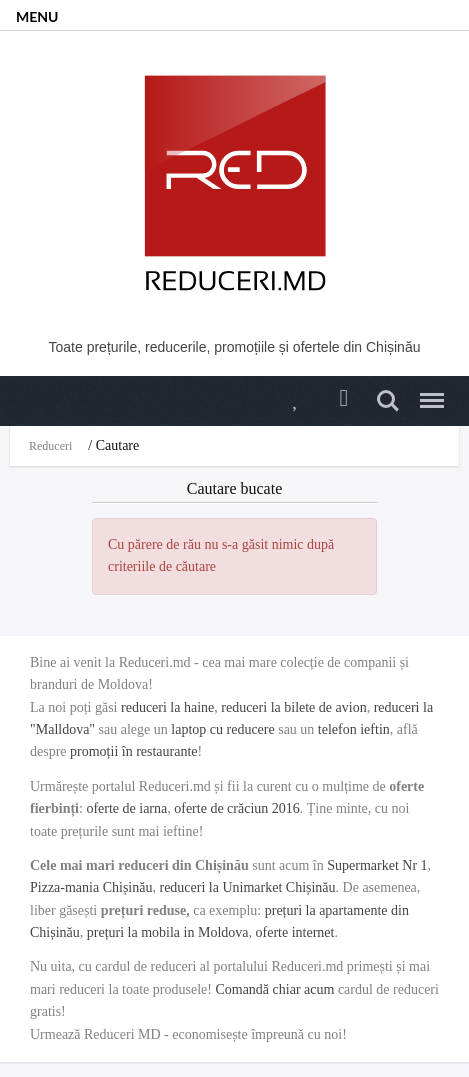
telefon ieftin (354, 729)
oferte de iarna (126, 808)
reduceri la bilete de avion (293, 707)
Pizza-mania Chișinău (91, 887)
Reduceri (50, 446)
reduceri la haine (167, 707)
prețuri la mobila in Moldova (168, 932)
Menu (427, 392)
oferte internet (295, 932)
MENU (37, 16)
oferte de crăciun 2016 (237, 808)
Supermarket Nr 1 (377, 865)
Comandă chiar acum (274, 989)
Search (388, 401)
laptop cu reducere (222, 729)
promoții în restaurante (134, 751)
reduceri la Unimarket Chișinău (247, 887)
